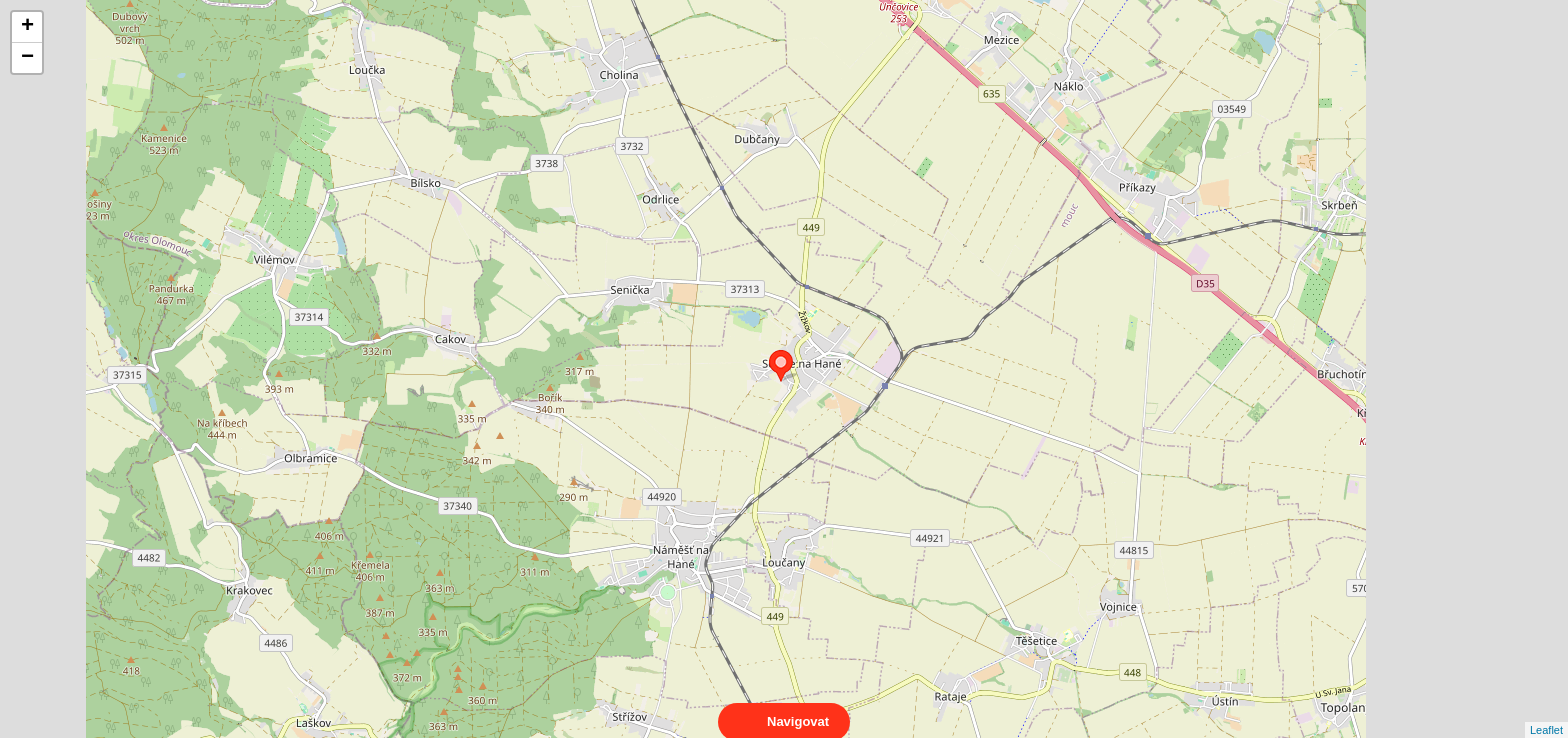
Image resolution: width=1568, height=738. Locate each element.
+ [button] (27, 27)
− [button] (27, 58)
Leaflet (1546, 712)
